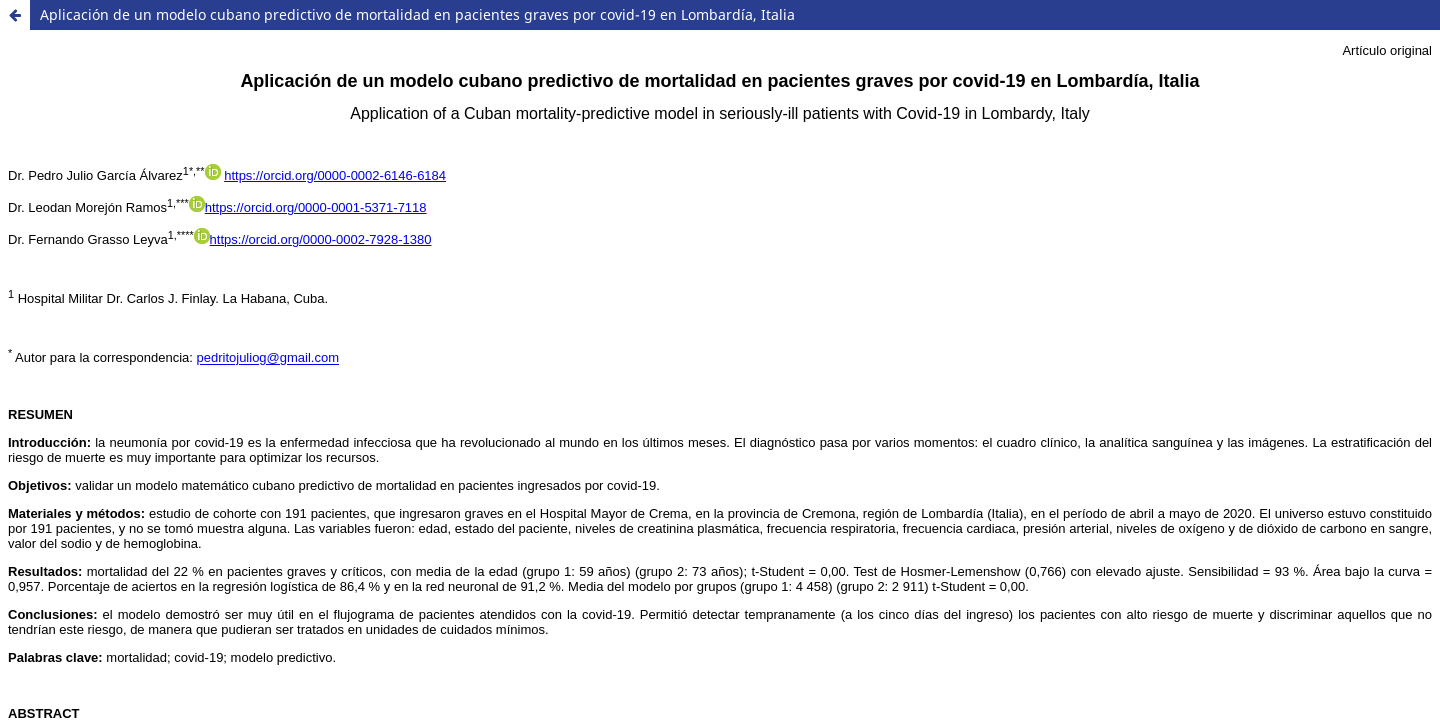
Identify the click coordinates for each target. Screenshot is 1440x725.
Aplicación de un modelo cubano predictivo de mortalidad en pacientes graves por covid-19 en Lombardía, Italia (417, 14)
